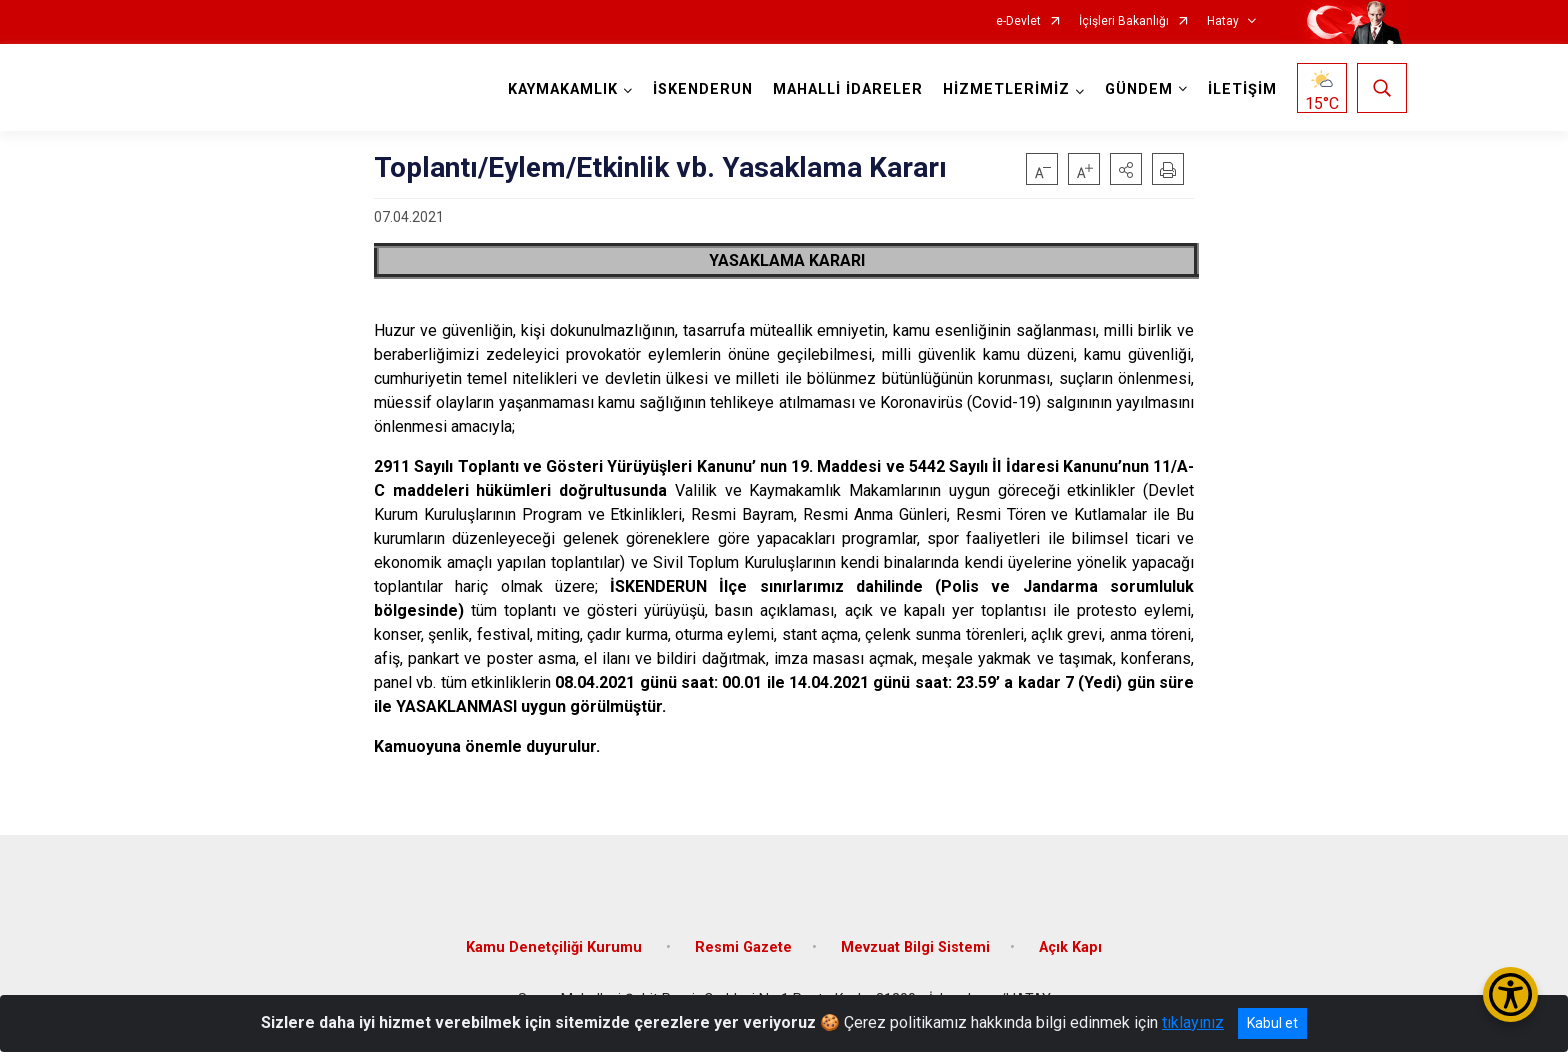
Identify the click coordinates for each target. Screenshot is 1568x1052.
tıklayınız (1193, 1022)
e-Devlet (1018, 21)
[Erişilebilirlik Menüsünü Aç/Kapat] (1510, 994)
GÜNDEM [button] (1139, 89)
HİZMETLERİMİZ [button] (1006, 89)
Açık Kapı (1070, 947)
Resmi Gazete (743, 947)
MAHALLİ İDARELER (848, 89)
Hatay (1223, 21)
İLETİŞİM (1242, 89)
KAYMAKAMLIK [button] (563, 89)
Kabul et (1272, 1023)
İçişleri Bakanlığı (1124, 21)
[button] (1126, 169)
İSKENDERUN (703, 89)
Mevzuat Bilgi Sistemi (915, 947)
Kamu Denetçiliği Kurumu (556, 947)
